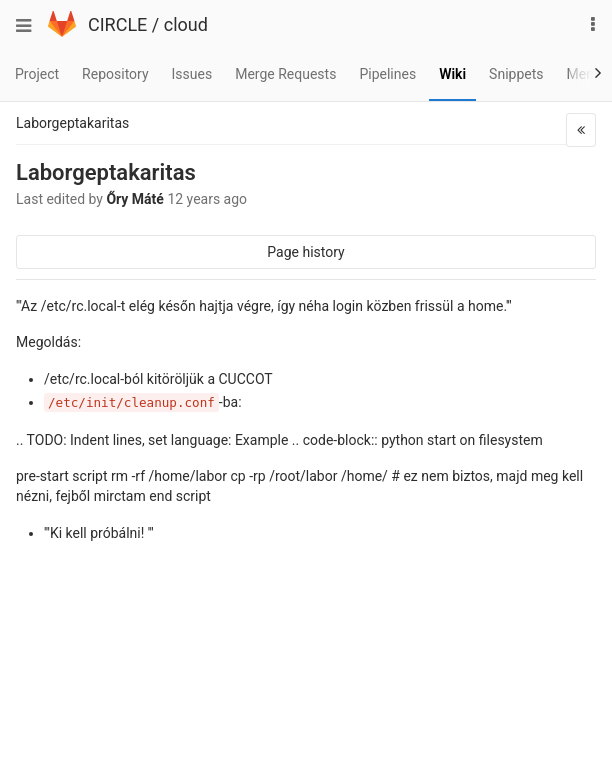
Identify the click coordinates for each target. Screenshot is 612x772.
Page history (305, 252)
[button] (581, 130)
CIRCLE (117, 24)
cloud (186, 24)
